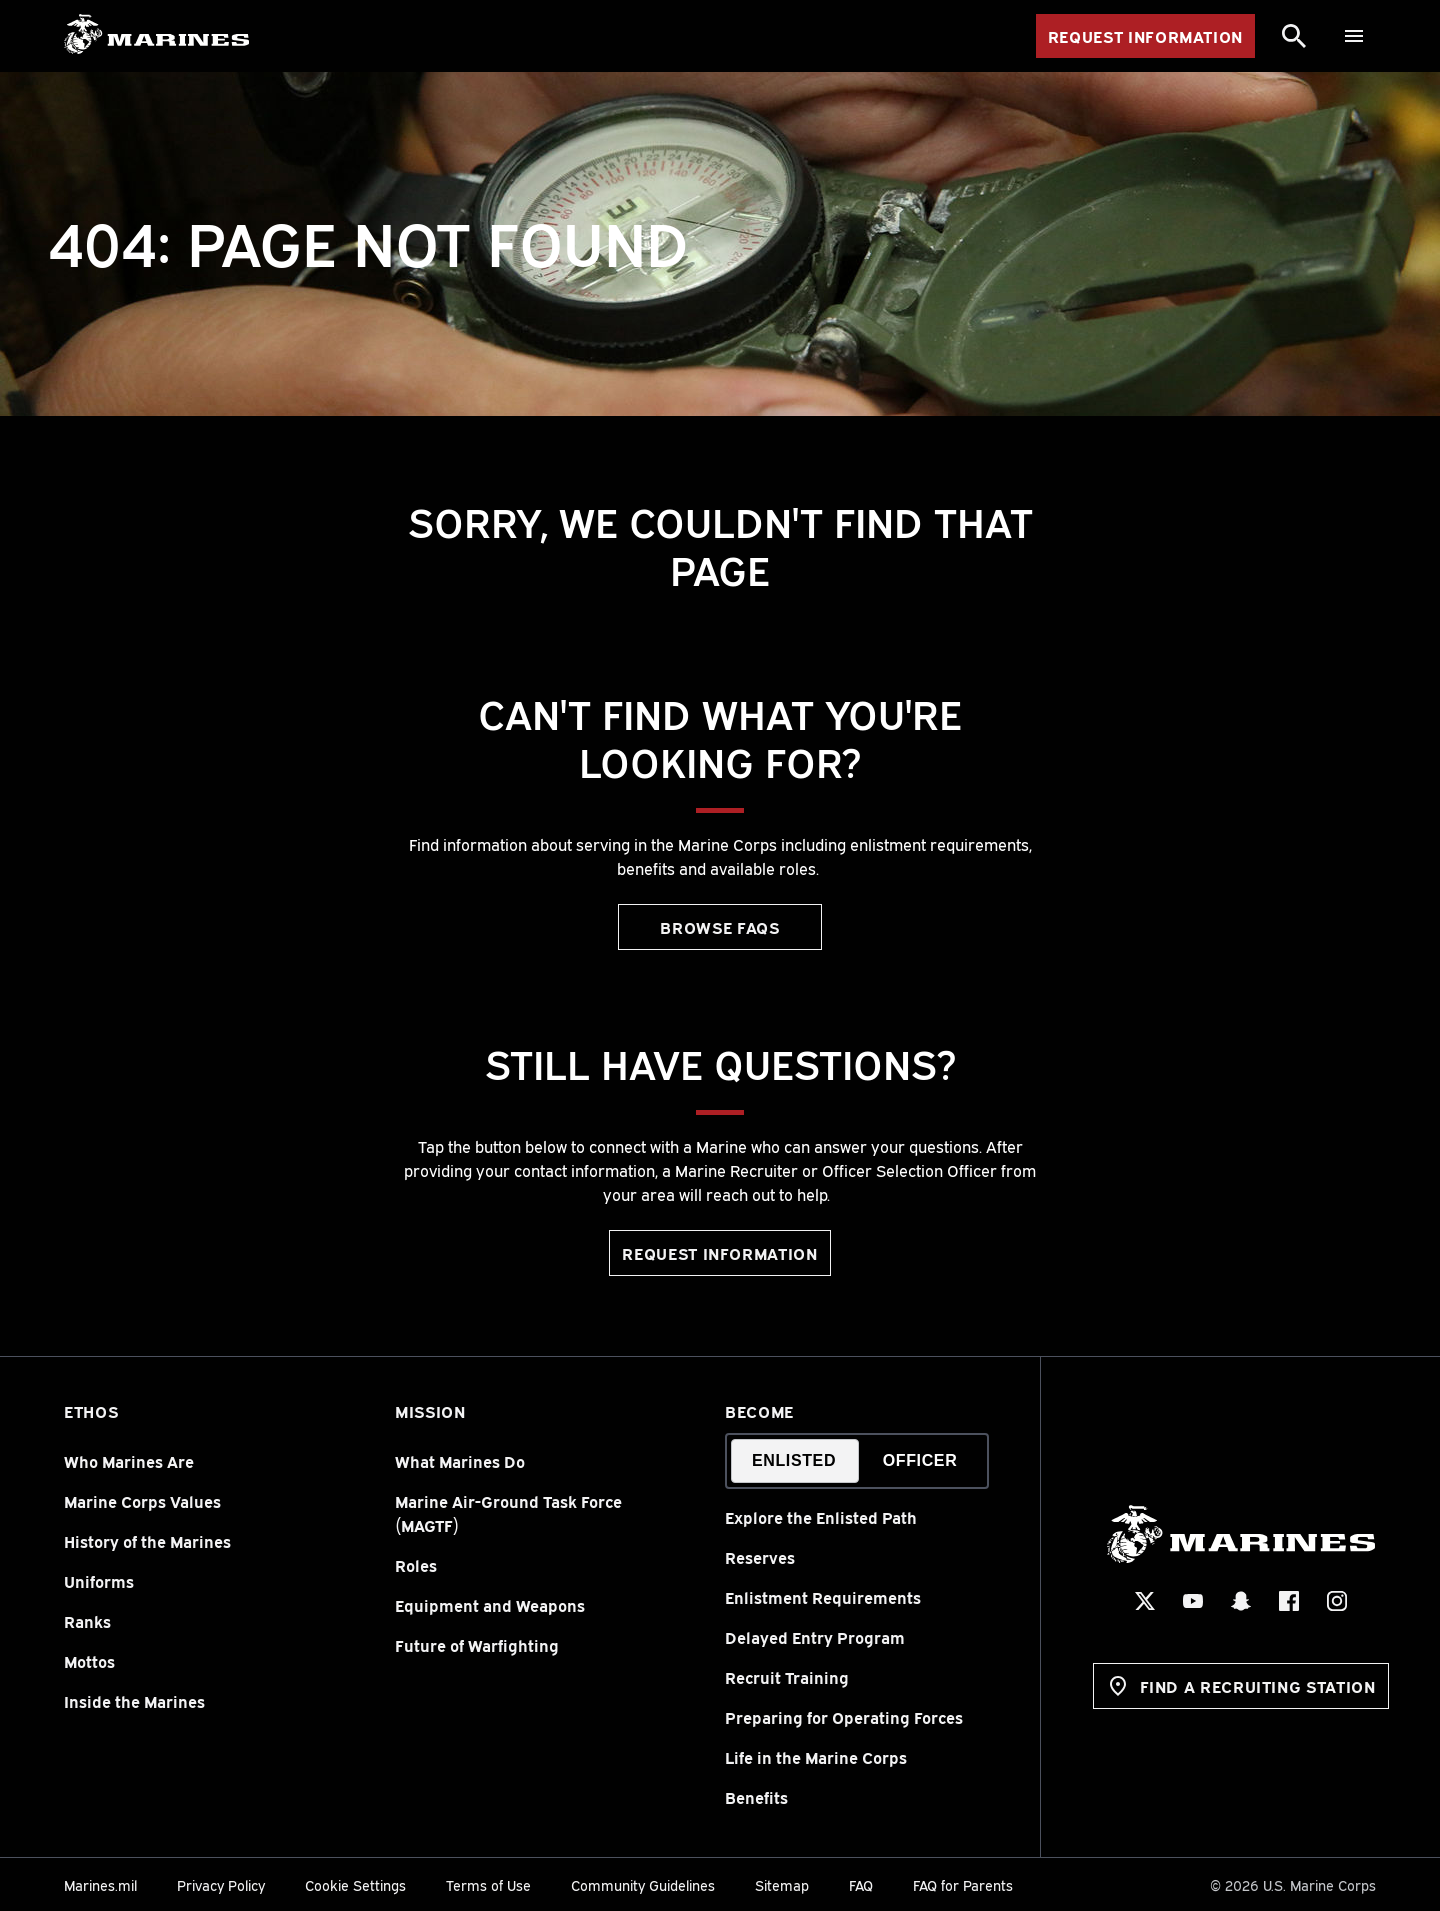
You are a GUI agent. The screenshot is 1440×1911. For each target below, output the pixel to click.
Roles (416, 1565)
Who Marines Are (129, 1461)
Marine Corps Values (142, 1501)
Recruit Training (787, 1677)
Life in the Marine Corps (816, 1757)
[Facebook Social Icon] (1288, 1601)
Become (759, 1411)
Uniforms (99, 1581)
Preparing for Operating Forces (844, 1717)
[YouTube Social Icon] (1192, 1601)
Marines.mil (100, 1884)
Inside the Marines (134, 1701)
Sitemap (782, 1884)
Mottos (89, 1661)
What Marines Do (460, 1461)
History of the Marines (147, 1541)
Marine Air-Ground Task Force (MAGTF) (508, 1513)
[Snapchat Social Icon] (1240, 1601)
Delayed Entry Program (815, 1637)
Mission (430, 1411)
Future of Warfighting (477, 1645)
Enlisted (794, 1460)
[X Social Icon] (1144, 1601)
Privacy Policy (221, 1884)
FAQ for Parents (963, 1884)
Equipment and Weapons (490, 1605)
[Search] (1294, 36)
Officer (920, 1460)
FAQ (861, 1884)
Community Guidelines (643, 1884)
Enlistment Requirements (823, 1597)
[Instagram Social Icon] (1336, 1601)
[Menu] (1354, 36)
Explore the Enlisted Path (821, 1517)
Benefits (756, 1797)
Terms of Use (488, 1884)
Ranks (87, 1621)
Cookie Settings (355, 1884)
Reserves (760, 1557)
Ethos (91, 1411)
